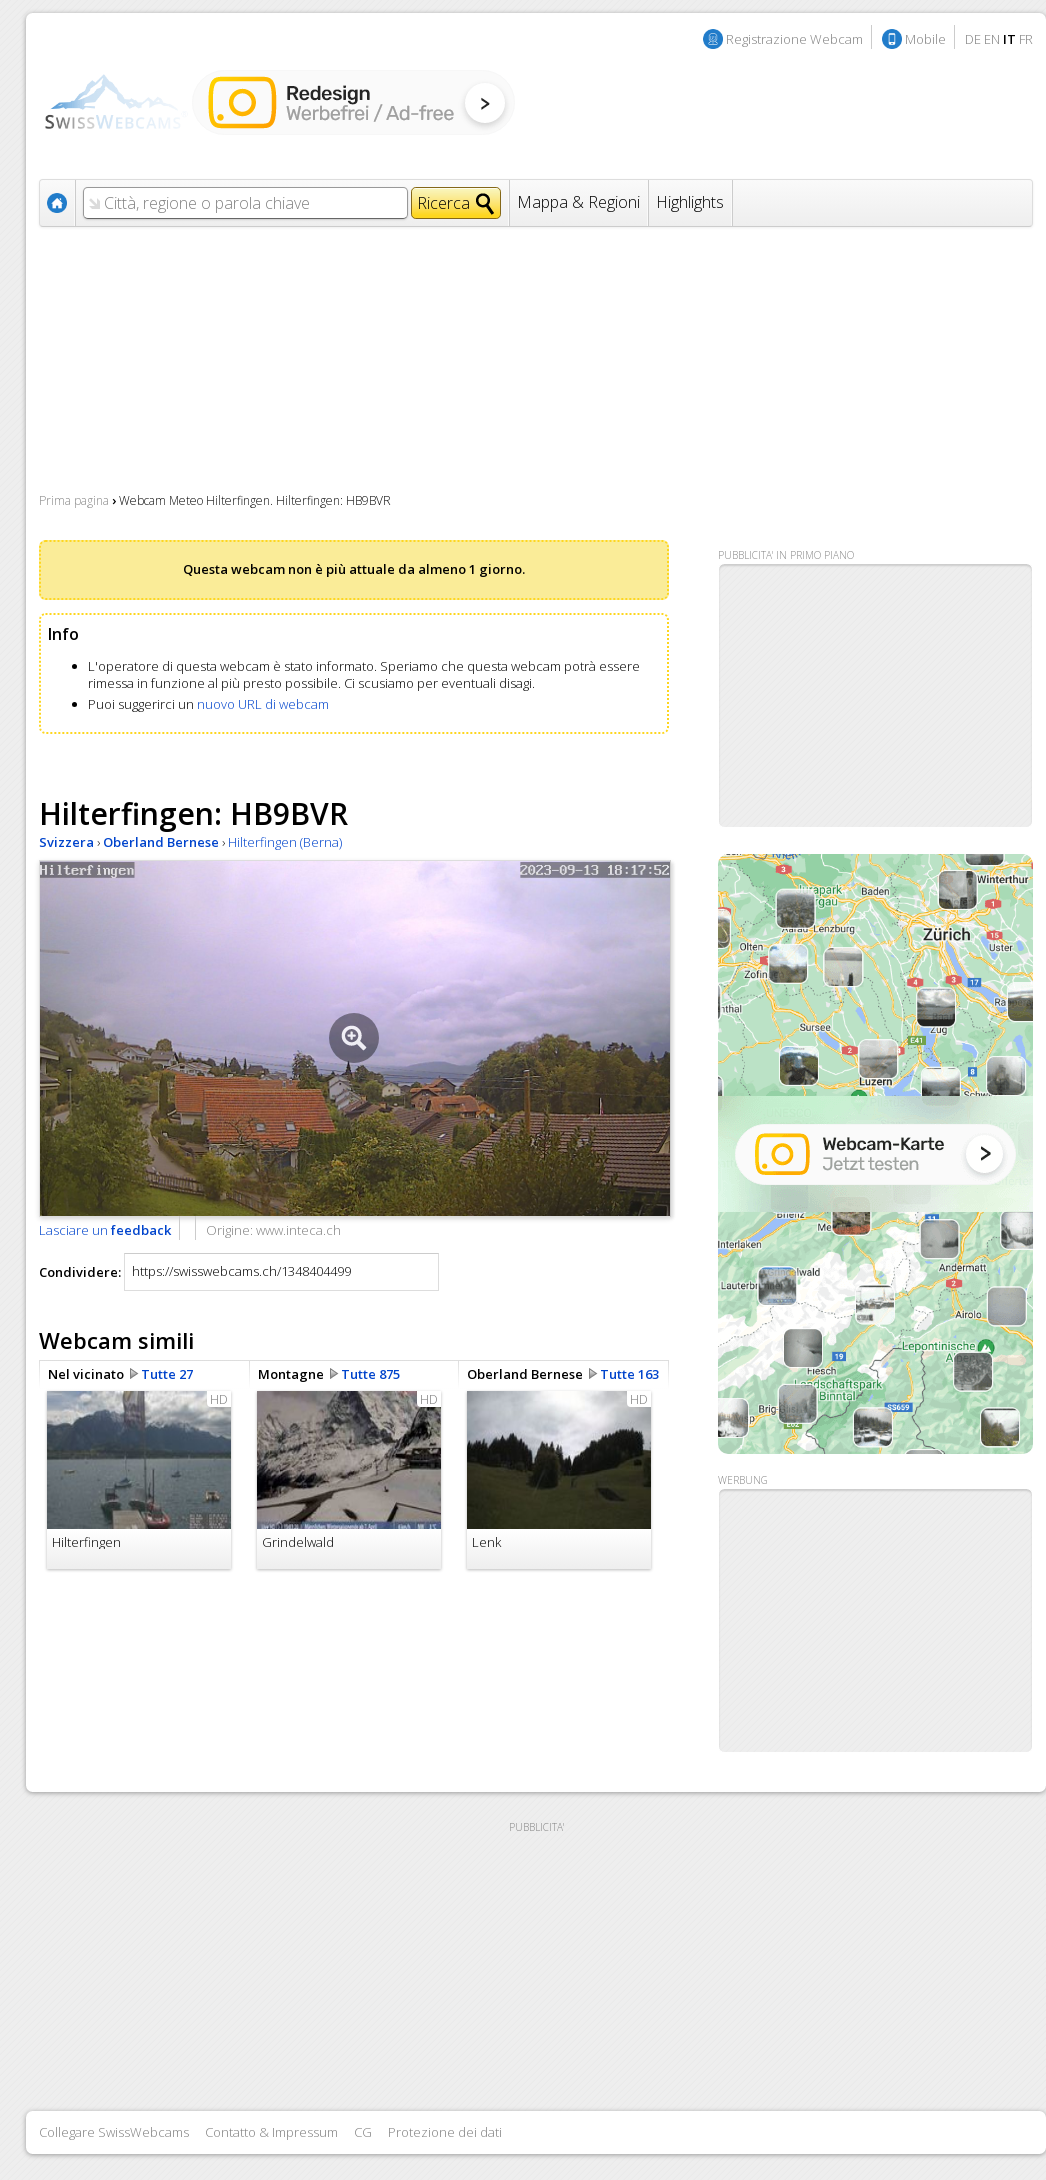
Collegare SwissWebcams (114, 2132)
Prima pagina (74, 500)
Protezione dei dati (445, 2132)
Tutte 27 (167, 1374)
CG (363, 2132)
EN (992, 39)
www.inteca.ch (298, 1230)
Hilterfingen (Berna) (285, 842)
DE (973, 39)
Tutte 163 (629, 1374)
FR (1026, 39)
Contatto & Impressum (271, 2132)
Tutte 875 (370, 1374)
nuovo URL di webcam (263, 704)
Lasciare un (105, 1230)
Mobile (925, 39)
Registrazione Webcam (794, 39)
